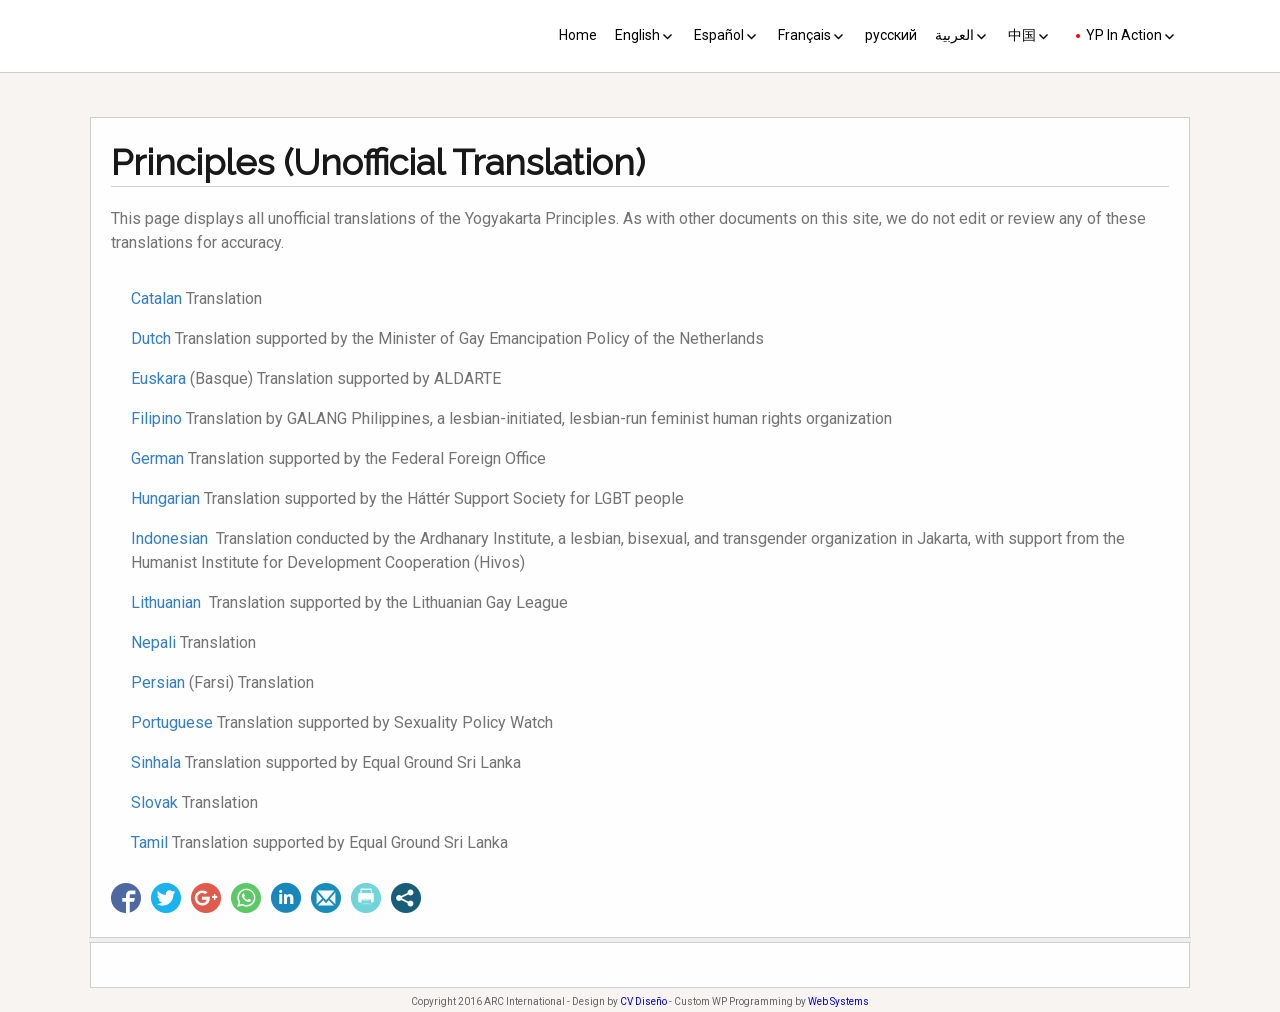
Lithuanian (168, 602)
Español (719, 35)
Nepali (153, 642)
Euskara (158, 378)
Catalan (156, 298)
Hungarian (165, 498)
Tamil (149, 842)
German (157, 458)
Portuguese (172, 722)
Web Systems (838, 1001)
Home (578, 35)
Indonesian (169, 538)
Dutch (151, 338)
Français (804, 35)
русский (891, 35)
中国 (1022, 35)
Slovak (154, 802)
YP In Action (1124, 35)
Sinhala (156, 762)
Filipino (156, 418)
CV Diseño (643, 1001)
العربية (954, 35)
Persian (158, 682)
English (637, 35)
